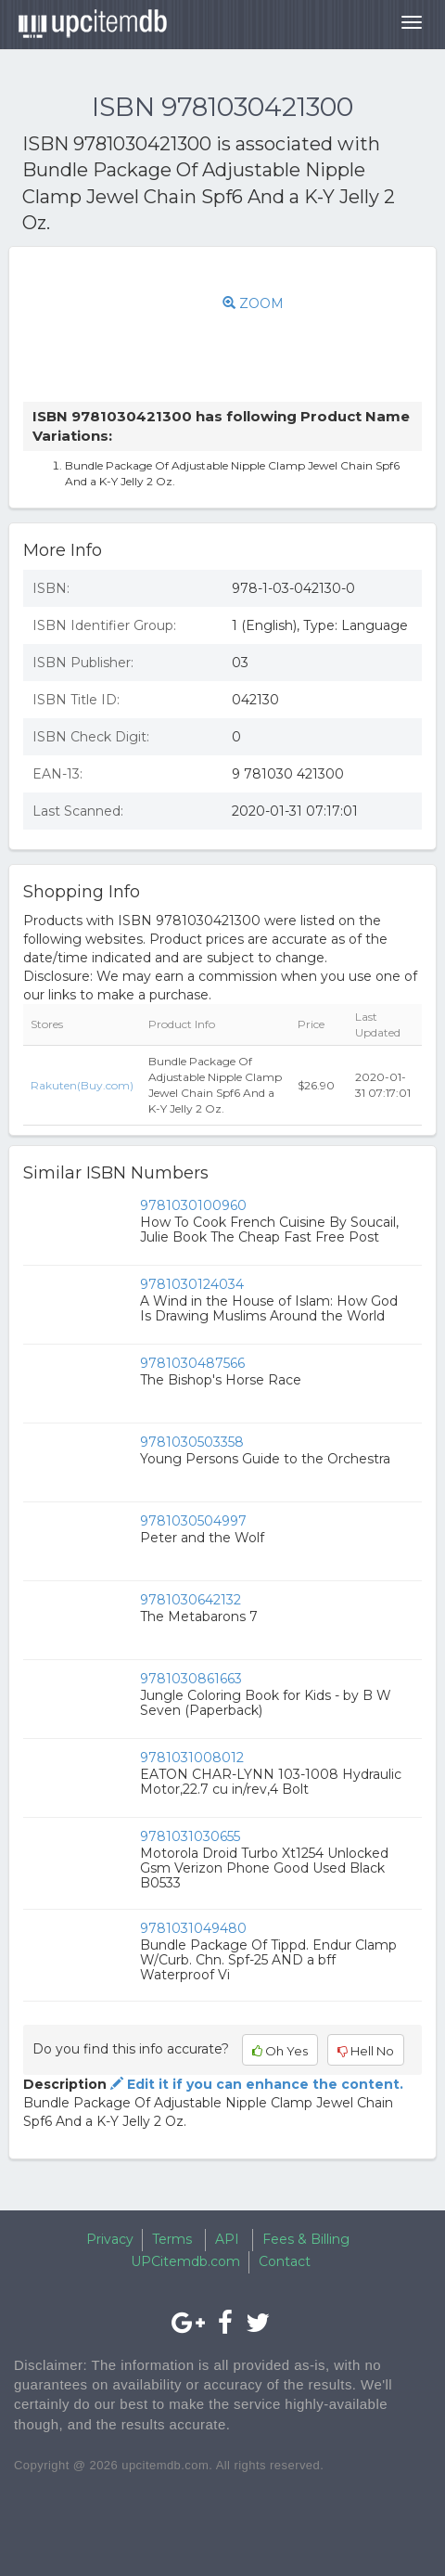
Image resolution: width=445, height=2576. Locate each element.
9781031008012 (192, 1757)
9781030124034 (192, 1284)
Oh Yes (280, 2050)
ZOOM (253, 303)
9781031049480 (193, 1928)
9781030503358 (192, 1442)
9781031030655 (190, 1836)
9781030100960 (193, 1205)
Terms (172, 2239)
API (227, 2239)
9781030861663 (191, 1678)
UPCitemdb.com (185, 2261)
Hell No (365, 2050)
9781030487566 (192, 1363)
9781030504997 (193, 1521)
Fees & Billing (306, 2239)
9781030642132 (190, 1599)
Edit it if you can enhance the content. (255, 2084)
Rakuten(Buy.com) (82, 1085)
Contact (285, 2261)
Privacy (110, 2239)
